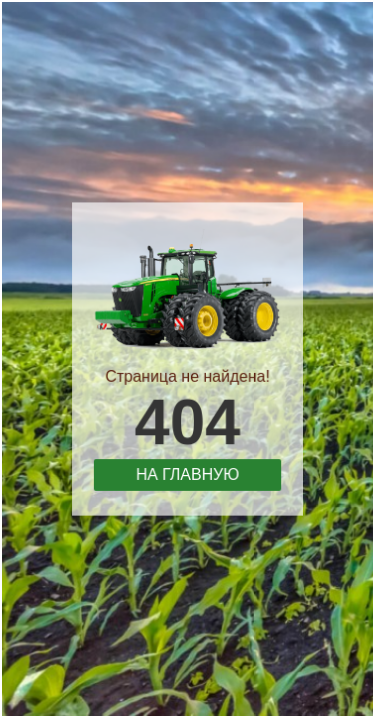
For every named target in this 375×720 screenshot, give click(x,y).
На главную (187, 470)
